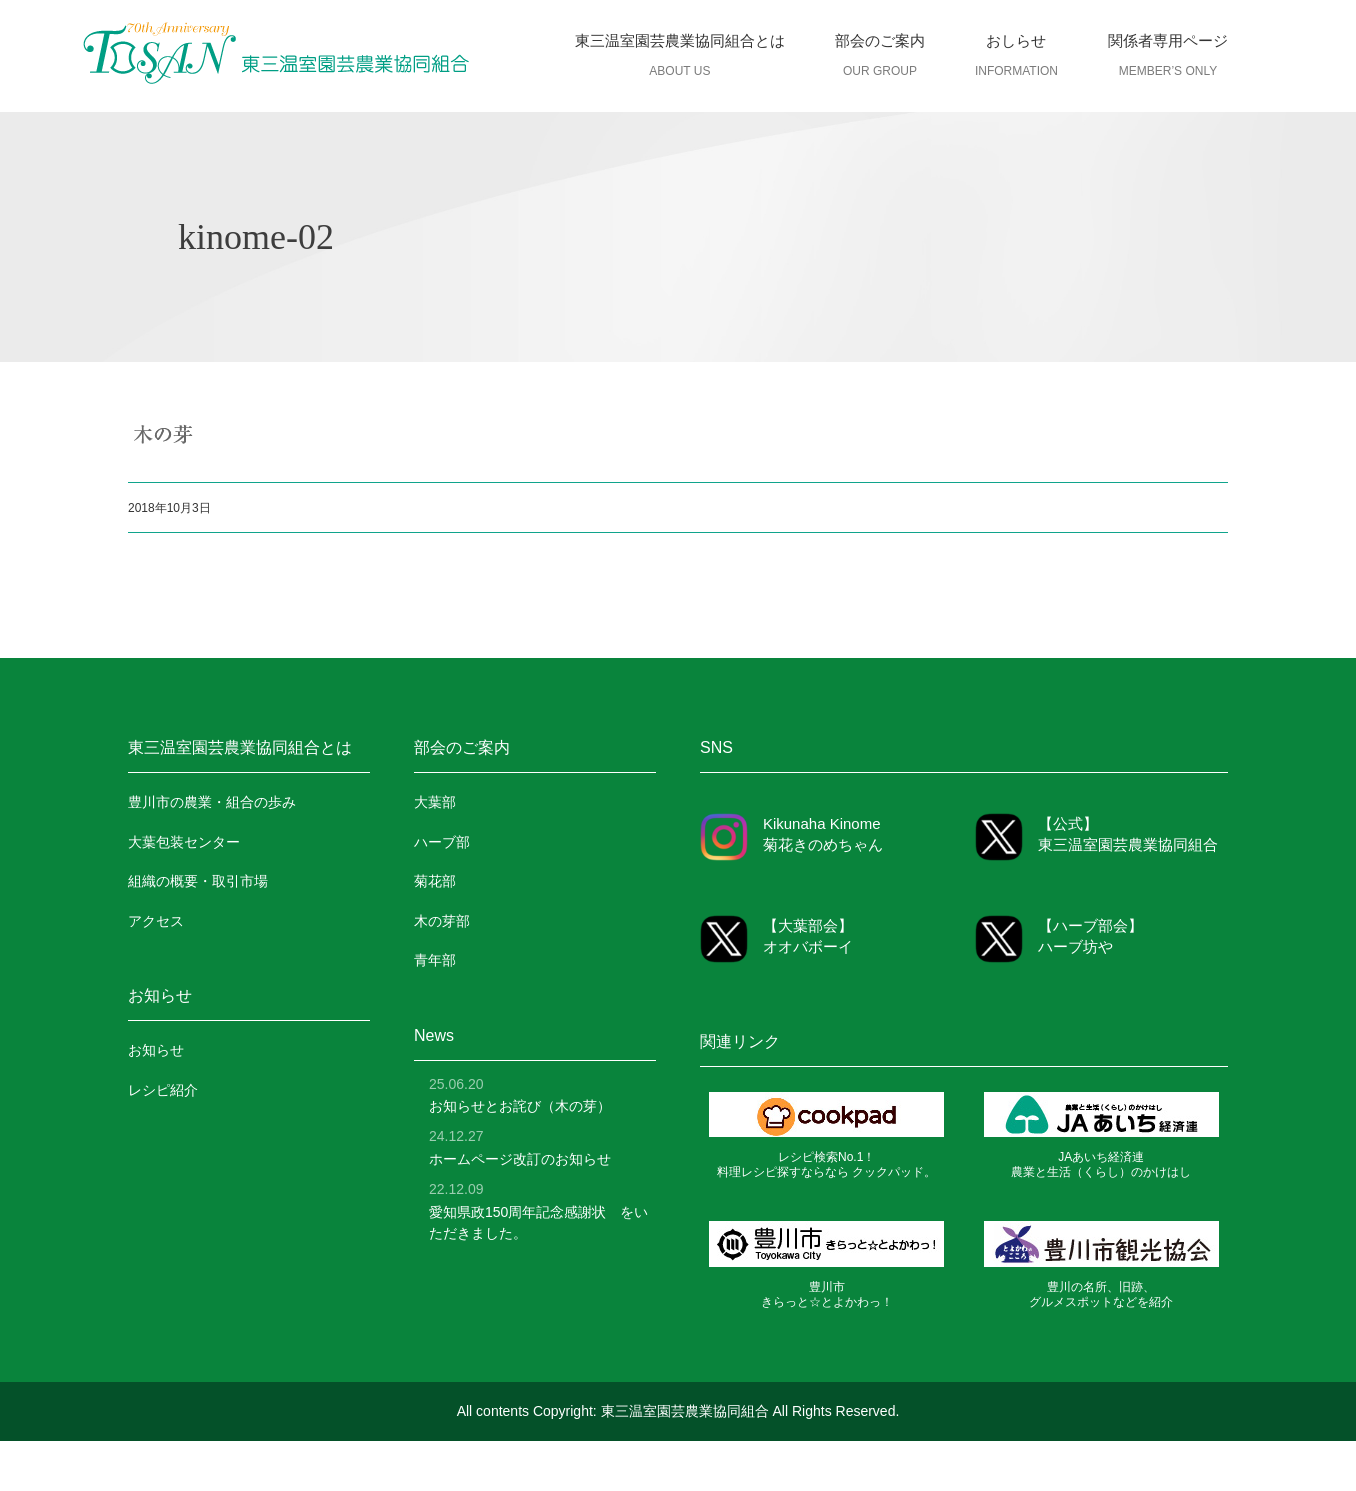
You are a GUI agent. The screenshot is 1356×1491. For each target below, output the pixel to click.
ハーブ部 (442, 842)
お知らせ (156, 1050)
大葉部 (435, 802)
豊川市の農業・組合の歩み (212, 802)
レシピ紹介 (163, 1090)
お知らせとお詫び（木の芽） (520, 1106)
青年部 (435, 960)
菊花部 (435, 881)
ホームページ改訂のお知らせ (520, 1159)
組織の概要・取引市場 (198, 881)
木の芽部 (442, 921)
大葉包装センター (184, 842)
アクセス (156, 921)
